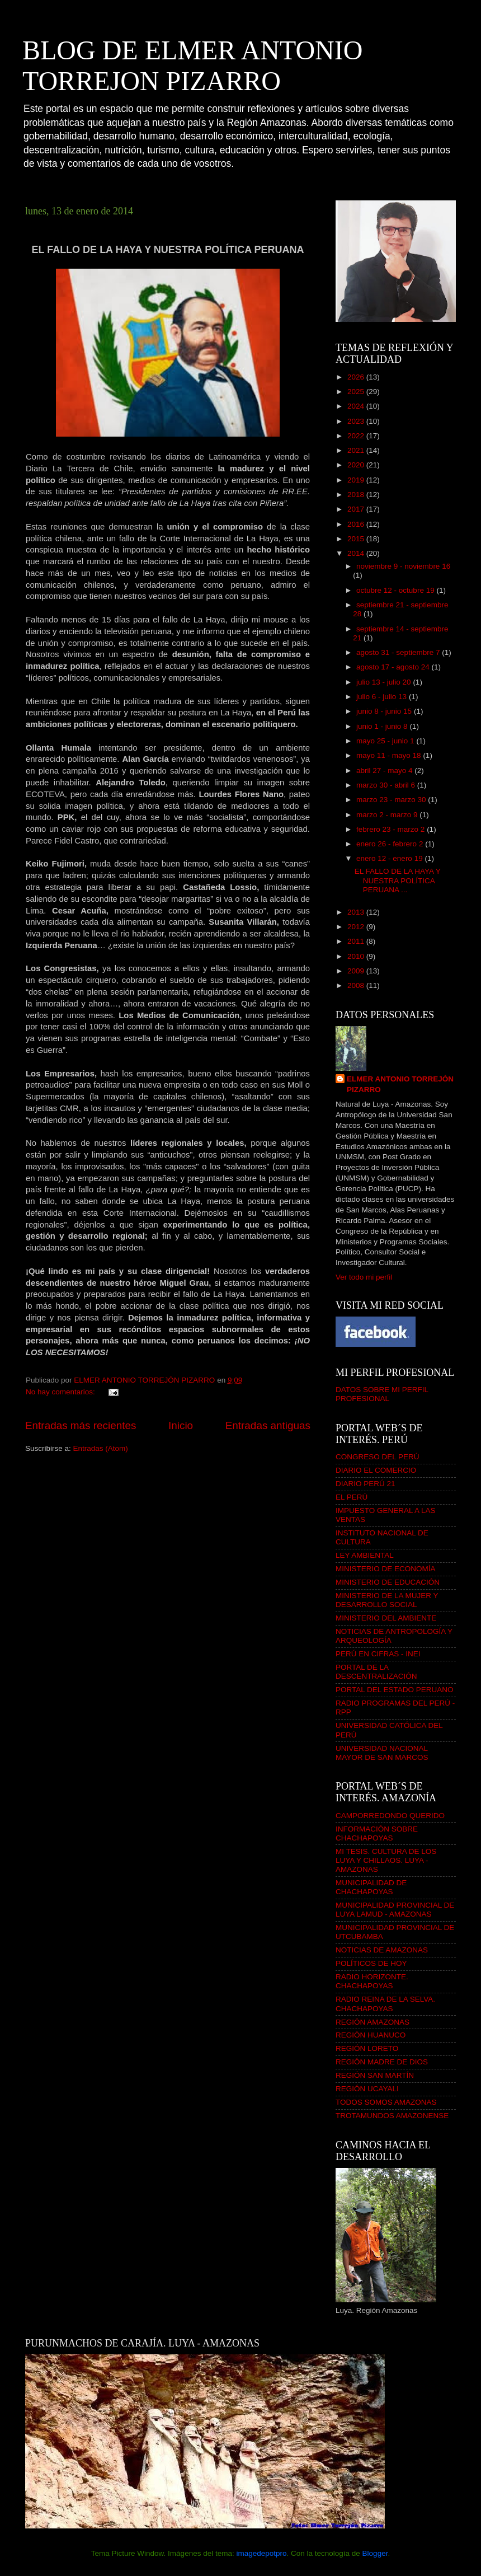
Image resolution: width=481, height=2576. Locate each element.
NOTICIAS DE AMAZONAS (382, 1950)
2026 (356, 377)
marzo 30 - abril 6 (386, 785)
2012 (356, 926)
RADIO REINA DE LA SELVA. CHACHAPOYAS (385, 2003)
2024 (356, 406)
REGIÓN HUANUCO (370, 2035)
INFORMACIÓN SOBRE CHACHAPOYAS (377, 1833)
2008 (356, 985)
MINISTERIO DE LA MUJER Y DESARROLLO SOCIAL (387, 1600)
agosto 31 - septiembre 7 (399, 652)
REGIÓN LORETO (367, 2048)
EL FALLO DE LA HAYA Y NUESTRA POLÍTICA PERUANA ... (398, 880)
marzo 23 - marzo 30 (392, 799)
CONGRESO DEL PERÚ (377, 1457)
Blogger (375, 2553)
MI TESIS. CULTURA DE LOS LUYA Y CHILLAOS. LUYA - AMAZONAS (386, 1860)
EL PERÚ (351, 1497)
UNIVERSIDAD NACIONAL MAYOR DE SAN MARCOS (382, 1753)
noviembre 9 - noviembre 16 (403, 566)
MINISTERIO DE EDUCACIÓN (388, 1582)
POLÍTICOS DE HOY (371, 1963)
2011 (356, 941)
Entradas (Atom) (100, 1448)
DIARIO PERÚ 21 (365, 1483)
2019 (356, 480)
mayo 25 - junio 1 (386, 741)
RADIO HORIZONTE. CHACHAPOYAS (372, 1981)
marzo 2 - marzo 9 (387, 815)
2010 (356, 956)
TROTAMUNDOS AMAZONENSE (392, 2115)
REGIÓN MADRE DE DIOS (382, 2062)
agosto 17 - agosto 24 (393, 667)
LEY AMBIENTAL (365, 1555)
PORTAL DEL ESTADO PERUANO (395, 1689)
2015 (356, 539)
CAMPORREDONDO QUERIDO (390, 1815)
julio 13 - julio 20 (384, 682)
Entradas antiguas (267, 1425)
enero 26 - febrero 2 (390, 844)
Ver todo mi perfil (364, 1277)
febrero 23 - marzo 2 (391, 829)
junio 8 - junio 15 (385, 711)
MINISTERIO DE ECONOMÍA (386, 1569)
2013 (356, 912)
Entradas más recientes (80, 1425)
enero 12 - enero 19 (390, 858)
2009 (356, 971)
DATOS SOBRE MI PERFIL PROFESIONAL (382, 1394)
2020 (356, 465)
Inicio (180, 1425)
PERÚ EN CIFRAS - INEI (378, 1654)
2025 (356, 391)
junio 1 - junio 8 (382, 726)
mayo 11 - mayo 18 (389, 755)
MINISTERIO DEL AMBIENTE (386, 1618)
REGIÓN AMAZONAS (372, 2022)
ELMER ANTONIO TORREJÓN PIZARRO (400, 1084)
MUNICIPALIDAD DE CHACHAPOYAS (371, 1887)
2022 (356, 436)
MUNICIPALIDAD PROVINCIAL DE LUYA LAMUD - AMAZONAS (395, 1909)
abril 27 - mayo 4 (385, 770)
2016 (356, 524)
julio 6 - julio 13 (382, 696)
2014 (356, 553)
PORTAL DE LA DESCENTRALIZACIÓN (376, 1671)
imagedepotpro (261, 2553)
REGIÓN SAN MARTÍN (375, 2075)
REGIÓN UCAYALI (367, 2089)
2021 (356, 450)
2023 (356, 421)
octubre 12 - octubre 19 (396, 590)
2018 (356, 494)
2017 (356, 509)
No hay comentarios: (61, 1392)
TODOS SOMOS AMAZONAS (386, 2102)
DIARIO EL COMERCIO (376, 1470)
